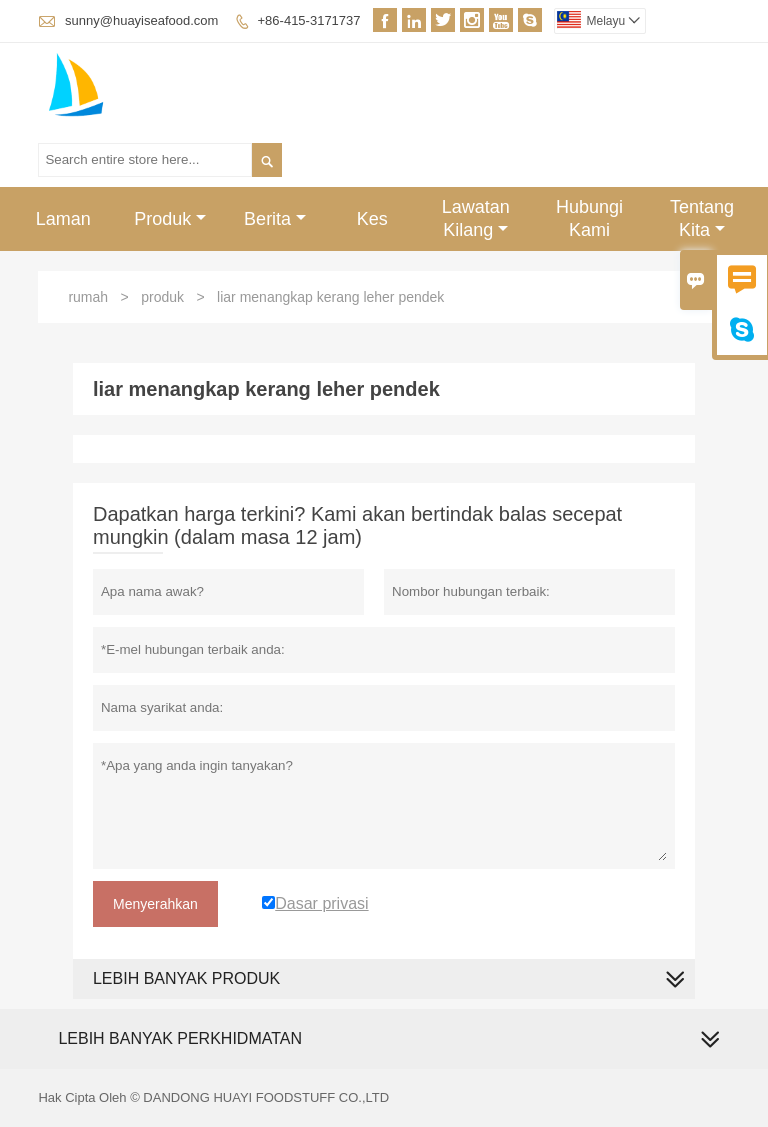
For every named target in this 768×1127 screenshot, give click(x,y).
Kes (372, 219)
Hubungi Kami (589, 218)
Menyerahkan (155, 904)
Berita (275, 219)
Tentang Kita (702, 218)
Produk (170, 219)
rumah (88, 297)
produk (162, 297)
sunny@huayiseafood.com (141, 20)
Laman (63, 219)
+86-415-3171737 (309, 20)
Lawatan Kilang (476, 218)
